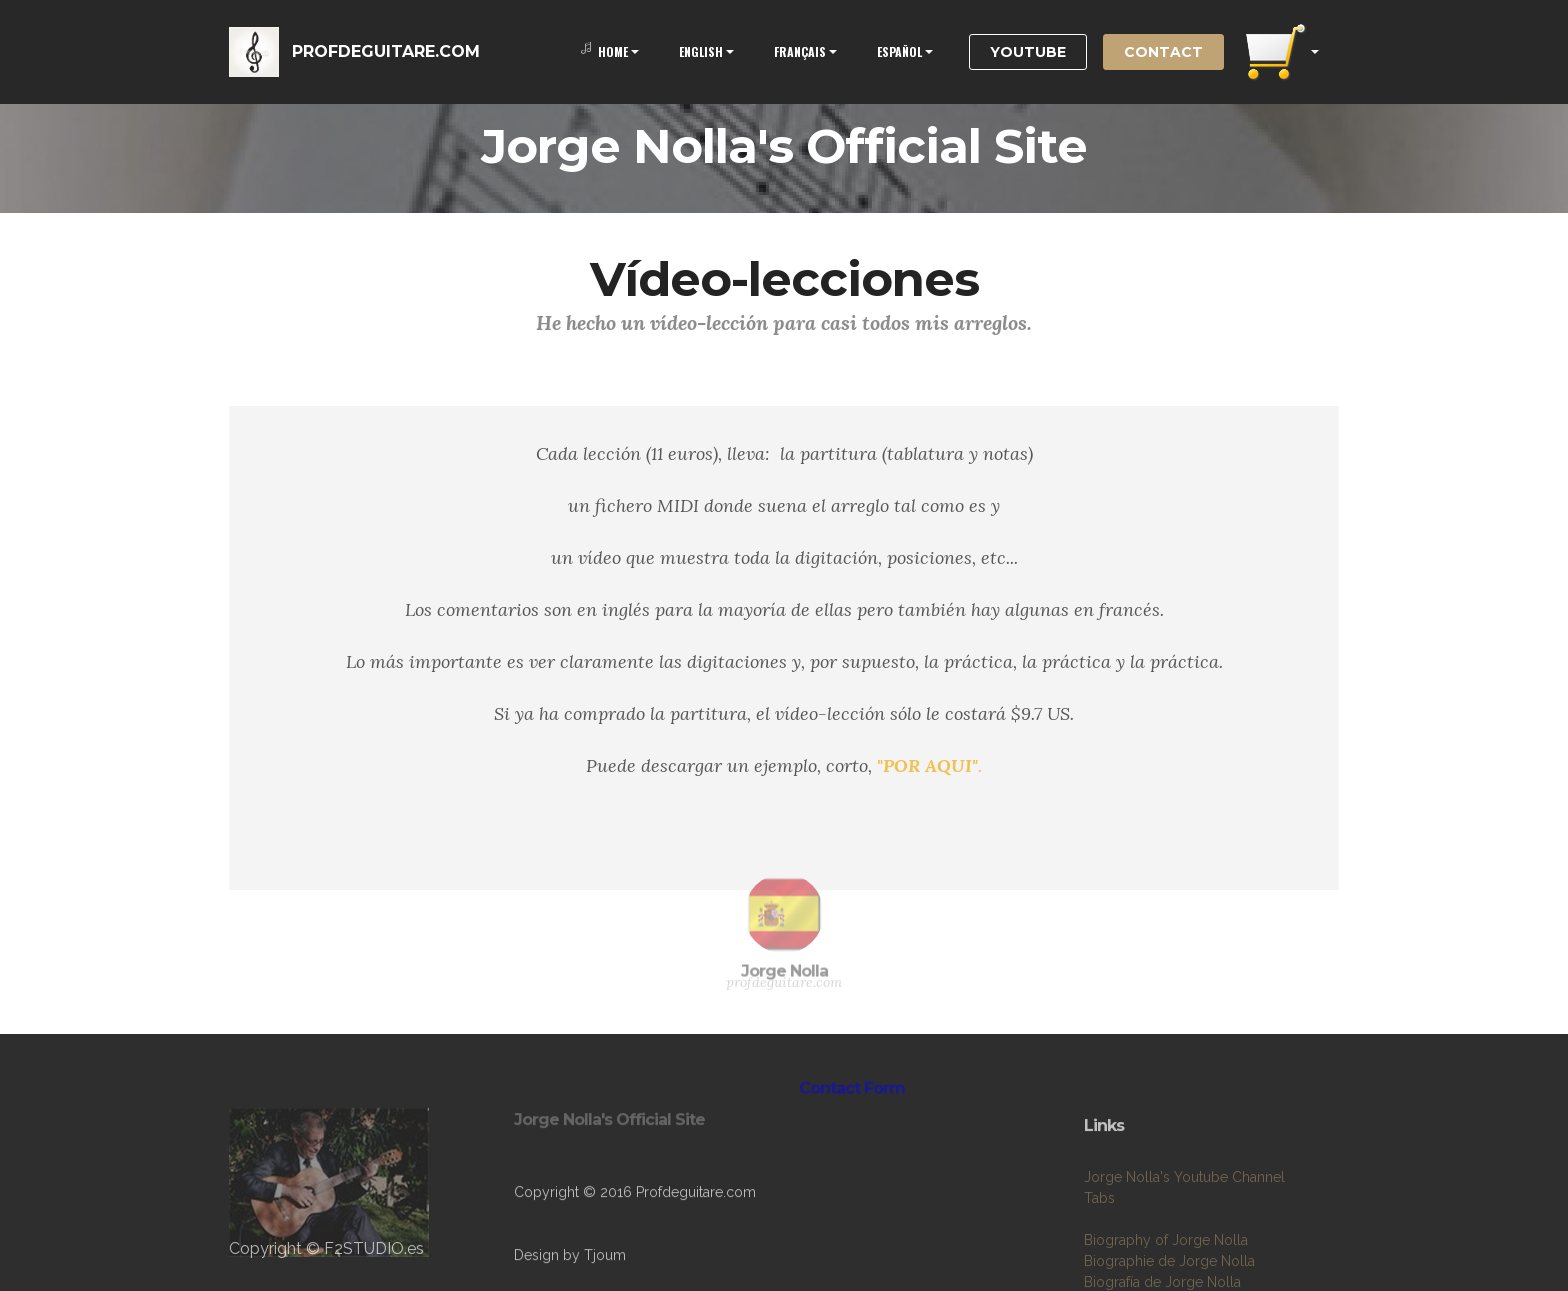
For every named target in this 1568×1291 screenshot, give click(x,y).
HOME (604, 51)
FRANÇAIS (800, 51)
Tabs (1099, 1232)
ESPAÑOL (899, 51)
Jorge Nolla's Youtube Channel (1184, 1211)
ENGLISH (701, 51)
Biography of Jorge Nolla (1166, 1274)
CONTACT (1163, 52)
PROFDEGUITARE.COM (386, 51)
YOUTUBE (1028, 52)
